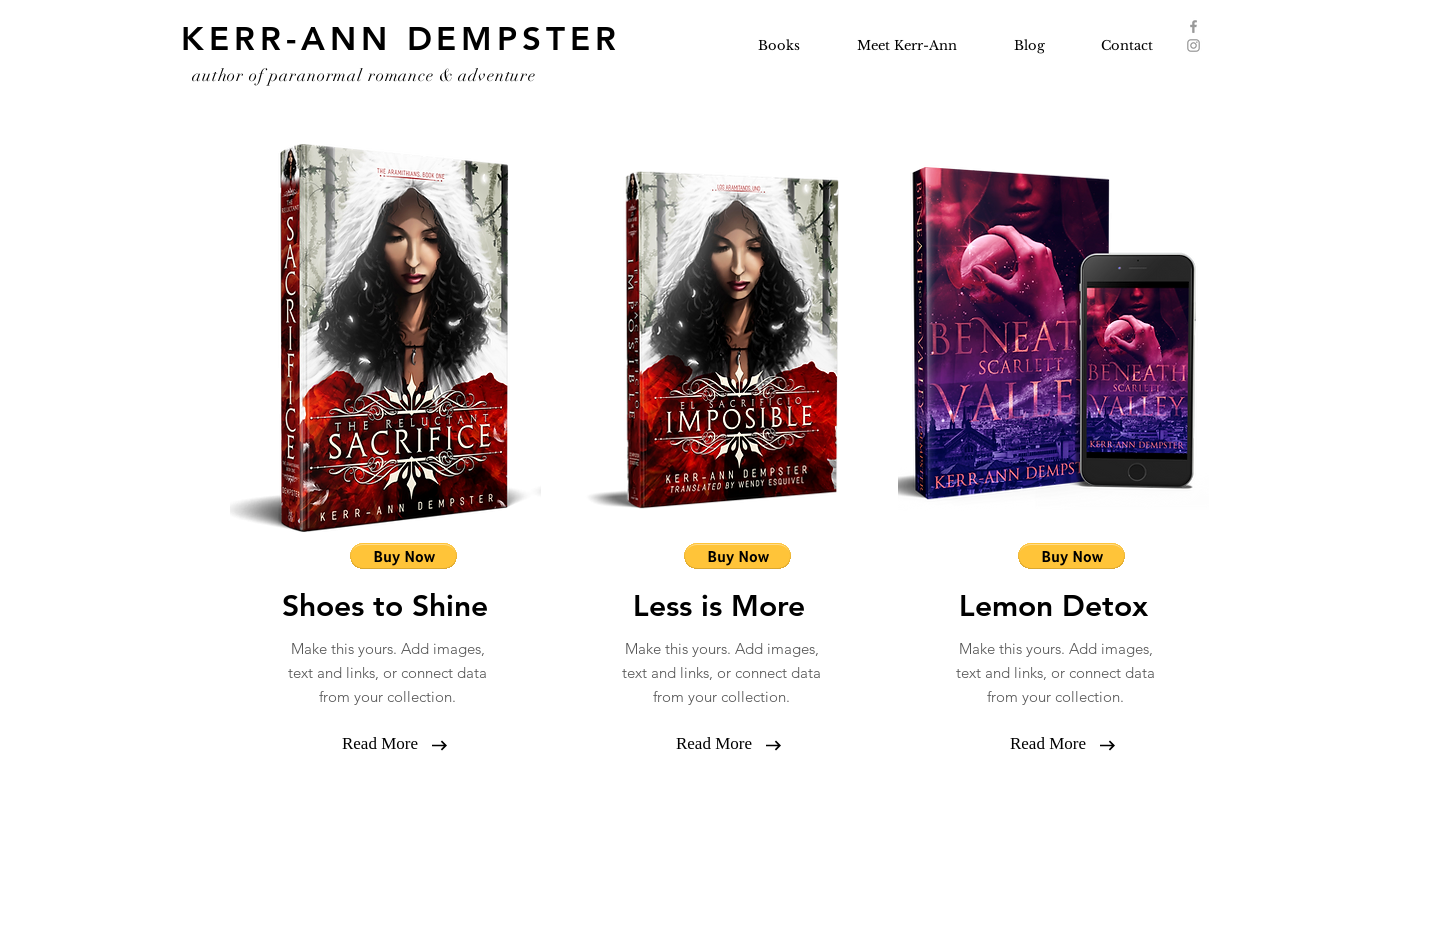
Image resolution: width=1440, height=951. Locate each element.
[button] (380, 744)
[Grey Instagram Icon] (1193, 45)
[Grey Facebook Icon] (1193, 26)
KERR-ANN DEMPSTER (401, 38)
